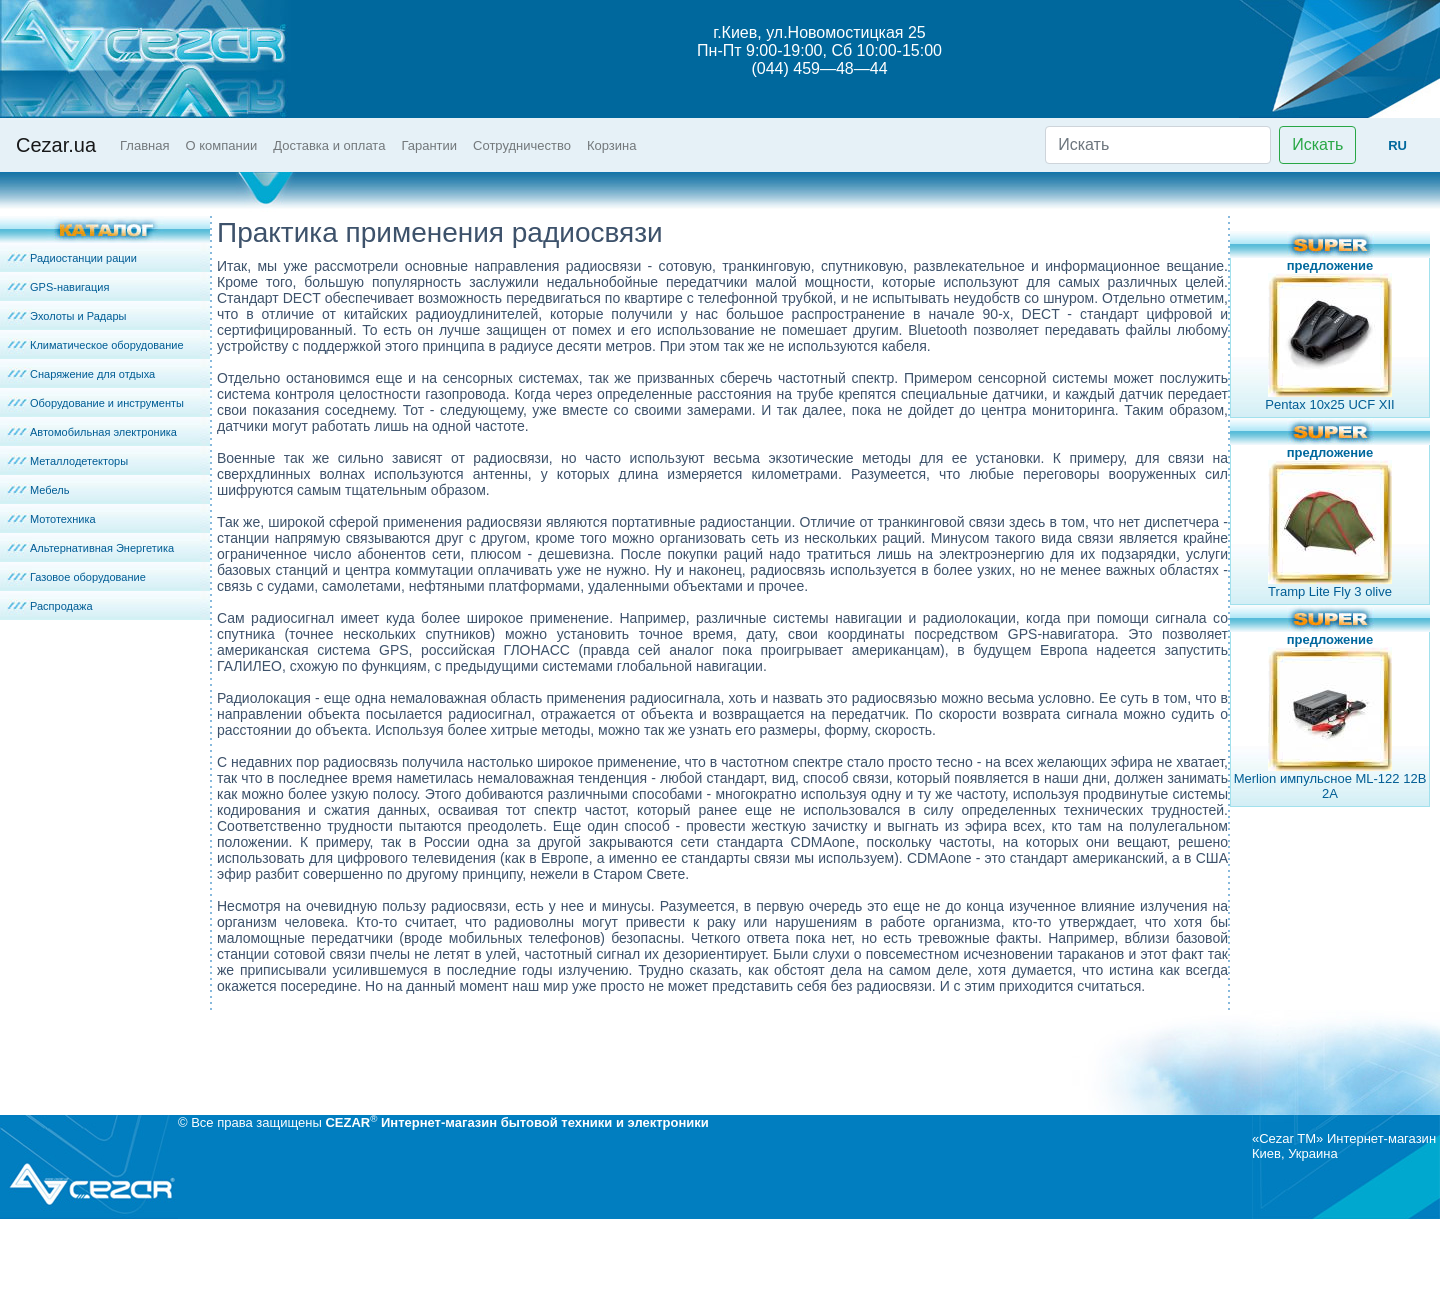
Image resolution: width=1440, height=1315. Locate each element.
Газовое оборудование (88, 577)
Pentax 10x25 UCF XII (1329, 404)
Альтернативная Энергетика (102, 548)
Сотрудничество (522, 145)
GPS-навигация (69, 287)
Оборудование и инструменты (107, 403)
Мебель (49, 490)
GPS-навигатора (1061, 634)
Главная (144, 145)
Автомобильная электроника (103, 432)
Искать (1317, 144)
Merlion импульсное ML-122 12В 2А (1330, 786)
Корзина (612, 145)
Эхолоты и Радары (78, 316)
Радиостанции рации (83, 258)
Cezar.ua (56, 145)
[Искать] (1158, 145)
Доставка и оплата (329, 145)
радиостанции (746, 522)
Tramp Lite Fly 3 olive (1330, 591)
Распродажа (61, 606)
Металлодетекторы (79, 461)
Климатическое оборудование (107, 345)
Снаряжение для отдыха (92, 374)
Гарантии (429, 145)
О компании (222, 145)
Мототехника (63, 519)
